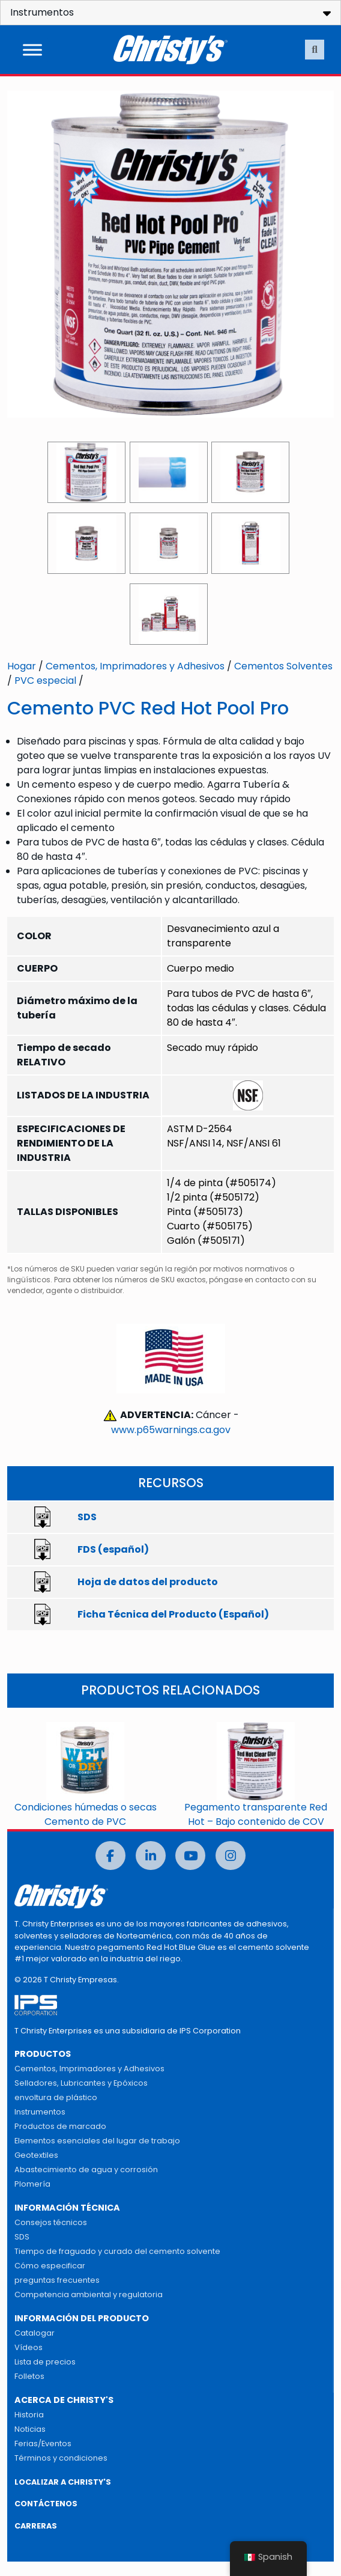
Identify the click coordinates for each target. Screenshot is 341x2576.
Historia (29, 2415)
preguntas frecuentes (57, 2280)
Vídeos (28, 2347)
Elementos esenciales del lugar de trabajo (97, 2141)
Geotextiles (36, 2155)
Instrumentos (39, 2112)
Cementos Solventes (283, 666)
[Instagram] (231, 1856)
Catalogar (34, 2333)
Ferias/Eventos (42, 2443)
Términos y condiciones (60, 2458)
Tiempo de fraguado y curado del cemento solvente (117, 2251)
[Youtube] (190, 1856)
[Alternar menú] (32, 49)
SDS (21, 2237)
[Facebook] (110, 1856)
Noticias (30, 2429)
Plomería (32, 2184)
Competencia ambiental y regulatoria (88, 2294)
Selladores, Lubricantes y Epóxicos (81, 2083)
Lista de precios (45, 2362)
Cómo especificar (49, 2266)
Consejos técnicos (50, 2222)
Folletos (29, 2376)
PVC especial (45, 680)
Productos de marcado (60, 2126)
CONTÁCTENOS (45, 2503)
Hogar (21, 666)
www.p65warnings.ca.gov (171, 1430)
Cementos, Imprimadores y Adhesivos (135, 666)
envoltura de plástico (55, 2097)
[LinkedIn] (151, 1856)
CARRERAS (35, 2526)
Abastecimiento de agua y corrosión (86, 2169)
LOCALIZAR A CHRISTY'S (62, 2482)
